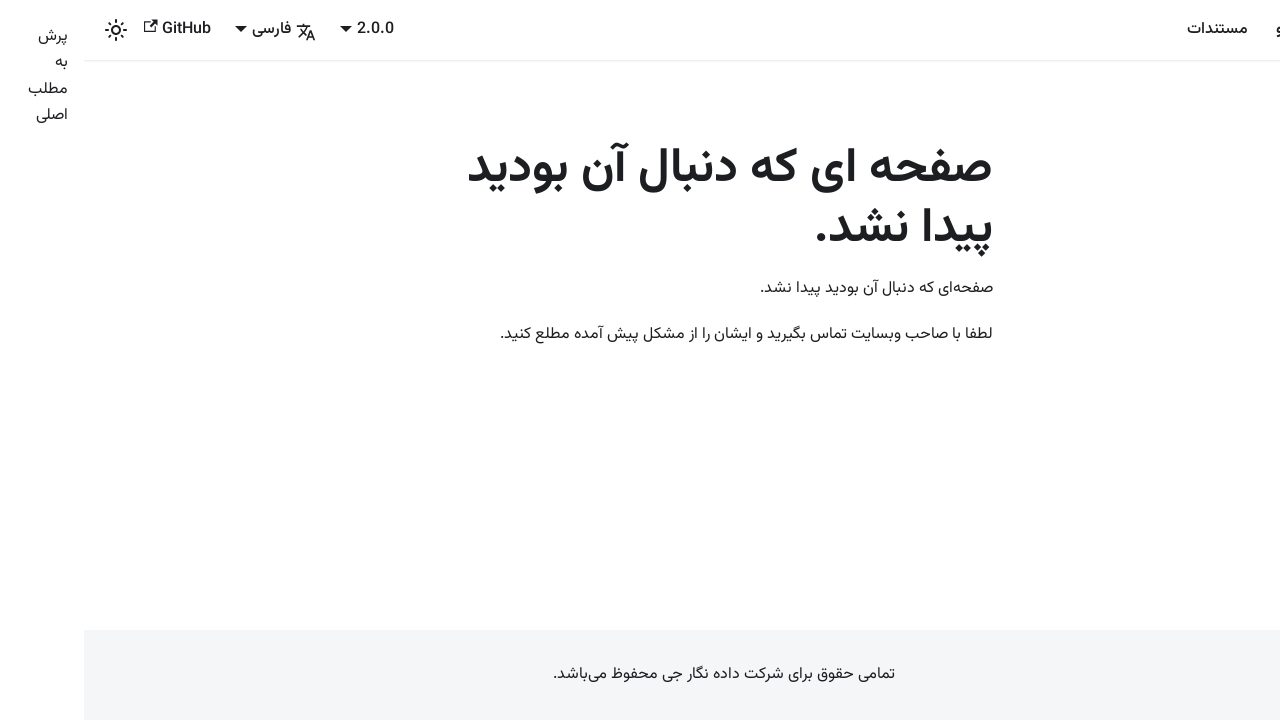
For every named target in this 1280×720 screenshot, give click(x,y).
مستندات (1133, 29)
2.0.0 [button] (291, 29)
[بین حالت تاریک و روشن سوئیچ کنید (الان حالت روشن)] (32, 30)
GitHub (93, 29)
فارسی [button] (200, 29)
